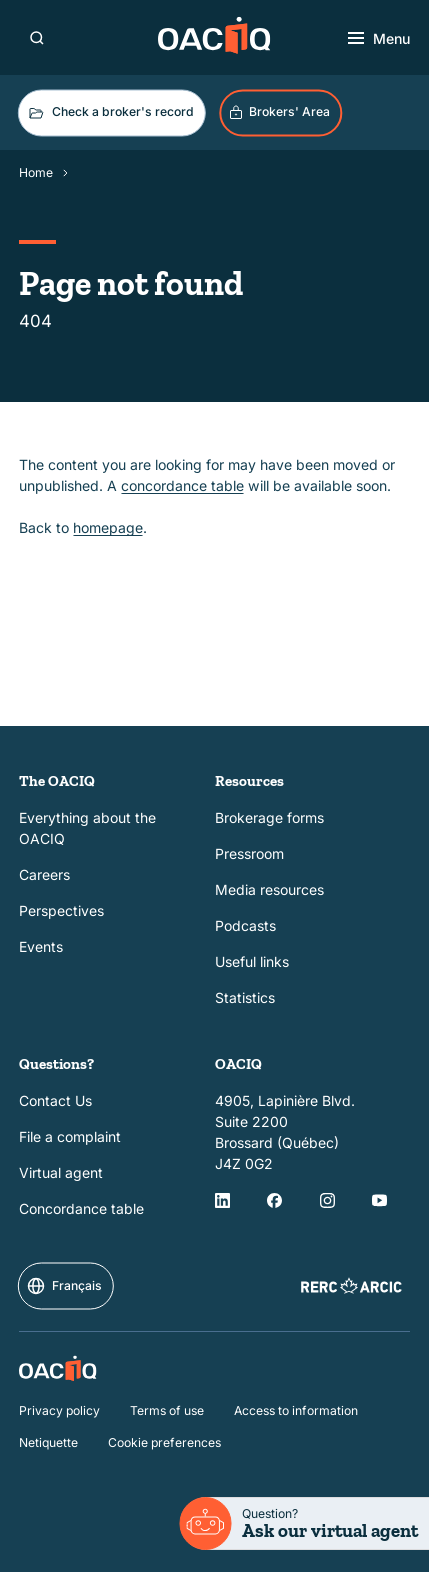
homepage (108, 527)
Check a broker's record (110, 113)
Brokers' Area (279, 112)
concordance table (182, 485)
